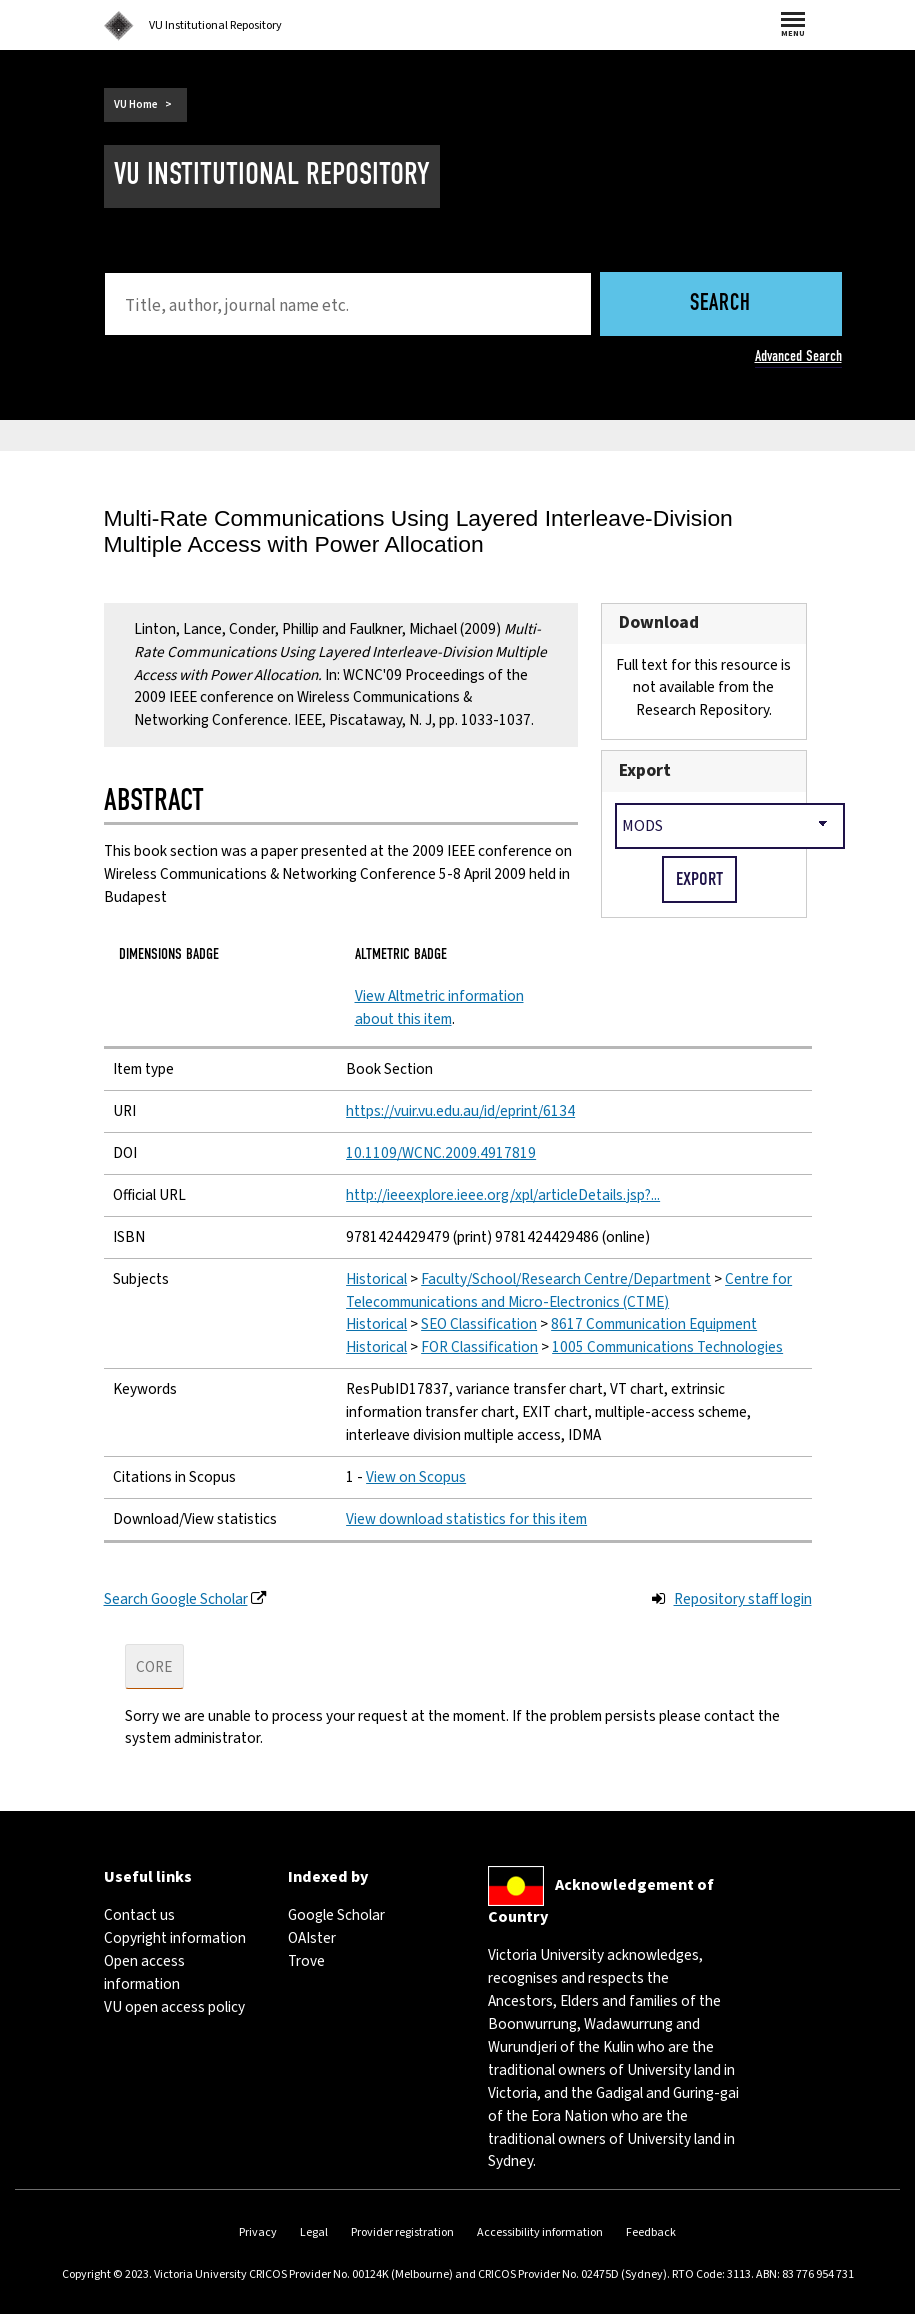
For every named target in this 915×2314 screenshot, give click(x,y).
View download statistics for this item (466, 1519)
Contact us (139, 1915)
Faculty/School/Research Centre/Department (566, 1279)
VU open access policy (174, 2007)
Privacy (258, 2232)
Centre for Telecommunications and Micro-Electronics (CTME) (569, 1290)
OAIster (312, 1938)
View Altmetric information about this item (439, 1007)
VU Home (136, 104)
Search (720, 304)
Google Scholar (336, 1915)
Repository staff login (743, 1599)
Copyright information (175, 1938)
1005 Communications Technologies (667, 1347)
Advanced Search (798, 356)
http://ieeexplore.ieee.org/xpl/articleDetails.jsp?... (503, 1195)
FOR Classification (479, 1347)
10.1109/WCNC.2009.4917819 (441, 1153)
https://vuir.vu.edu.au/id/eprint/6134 (460, 1111)
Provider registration (402, 2232)
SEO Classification (479, 1324)
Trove (306, 1961)
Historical (376, 1279)
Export (645, 770)
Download (659, 622)
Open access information (144, 1972)
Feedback (651, 2232)
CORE (154, 1667)
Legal (314, 2232)
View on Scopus (416, 1477)
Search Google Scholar (176, 1599)
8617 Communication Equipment (654, 1324)
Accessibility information (540, 2232)
